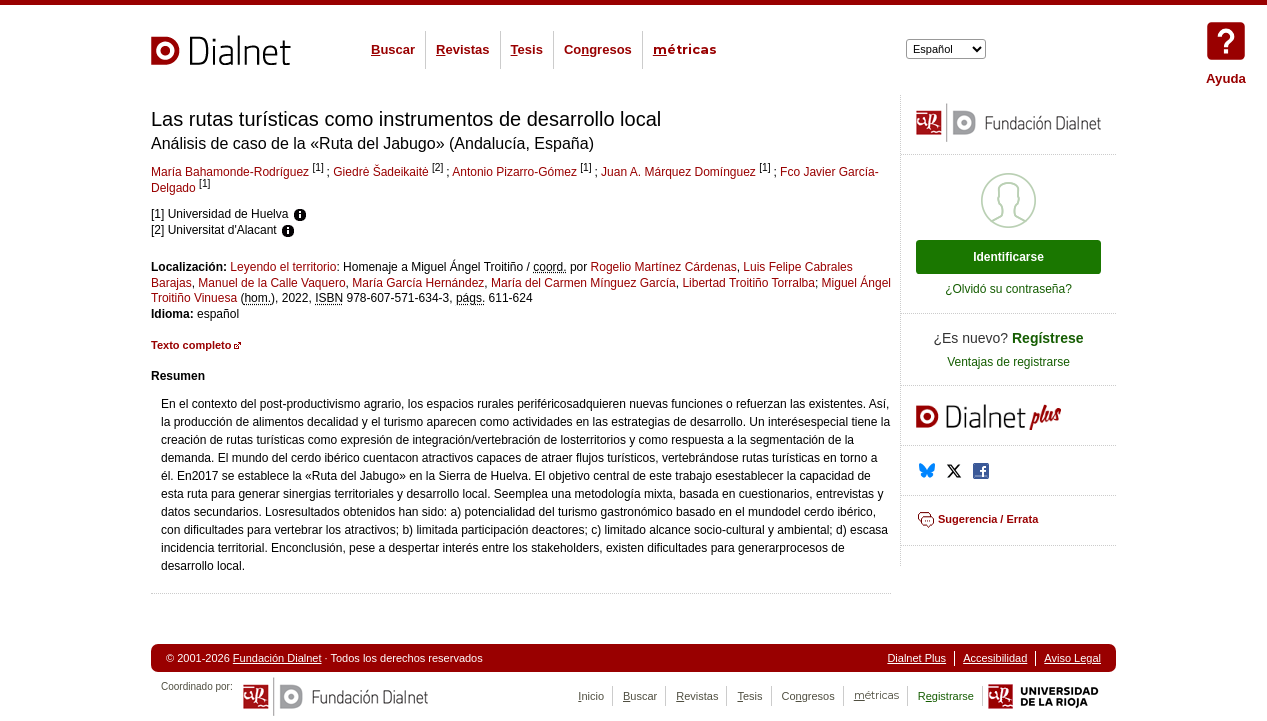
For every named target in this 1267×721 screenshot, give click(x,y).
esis (527, 49)
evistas (462, 49)
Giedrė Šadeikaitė (380, 172)
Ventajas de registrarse (1008, 362)
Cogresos (598, 49)
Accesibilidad (995, 658)
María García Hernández (418, 283)
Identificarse (1008, 257)
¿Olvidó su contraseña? (1008, 289)
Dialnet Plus (916, 658)
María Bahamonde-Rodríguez (230, 172)
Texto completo (191, 345)
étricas (685, 49)
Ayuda (1226, 41)
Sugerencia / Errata (988, 519)
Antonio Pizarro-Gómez (514, 172)
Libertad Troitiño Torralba (748, 283)
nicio (591, 696)
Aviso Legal (1072, 658)
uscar (393, 49)
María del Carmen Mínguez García (583, 283)
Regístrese (1048, 338)
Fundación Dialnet (277, 658)
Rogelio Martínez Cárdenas (664, 267)
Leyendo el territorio (283, 267)
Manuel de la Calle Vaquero (271, 283)
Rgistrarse (946, 696)
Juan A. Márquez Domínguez (678, 172)
